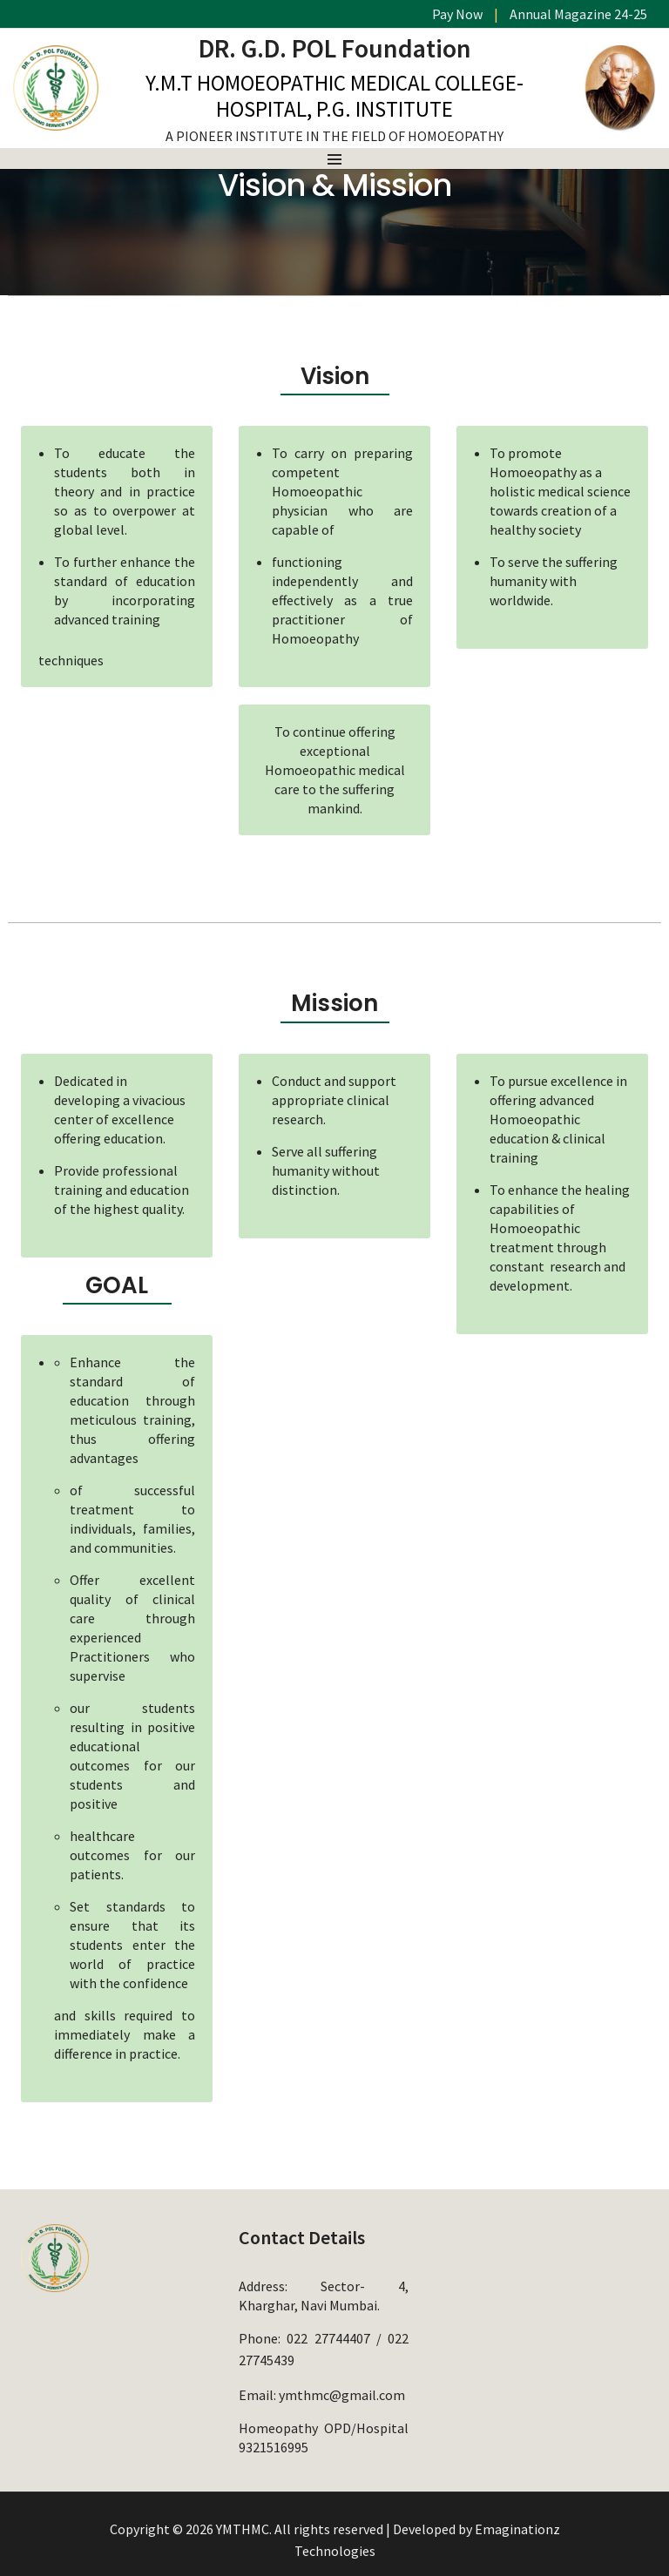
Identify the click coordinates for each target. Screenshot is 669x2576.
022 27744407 (328, 2337)
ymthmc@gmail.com (342, 2388)
